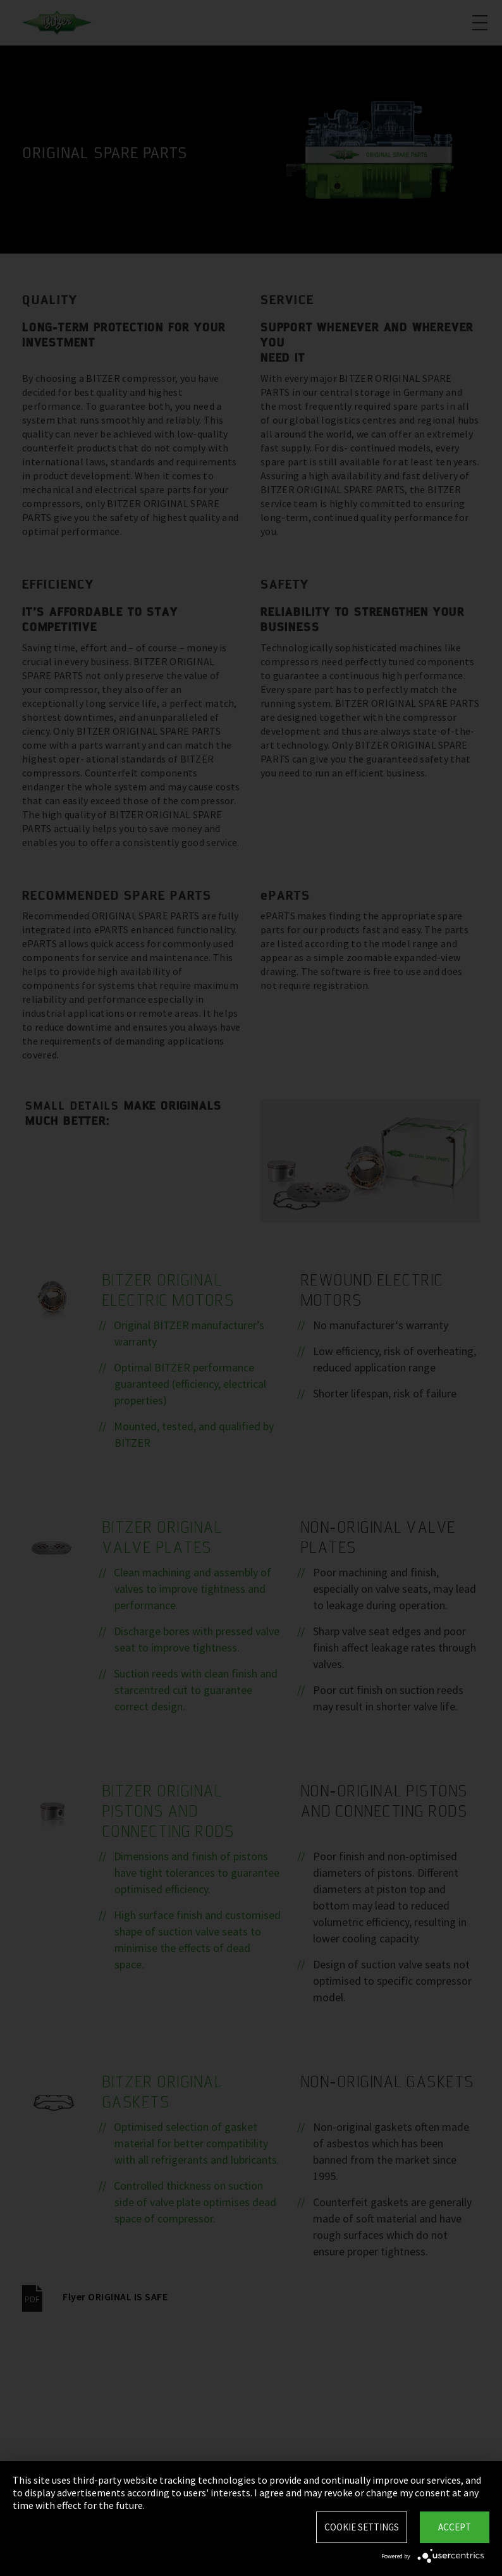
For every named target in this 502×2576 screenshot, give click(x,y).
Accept (454, 2527)
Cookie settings (361, 2527)
